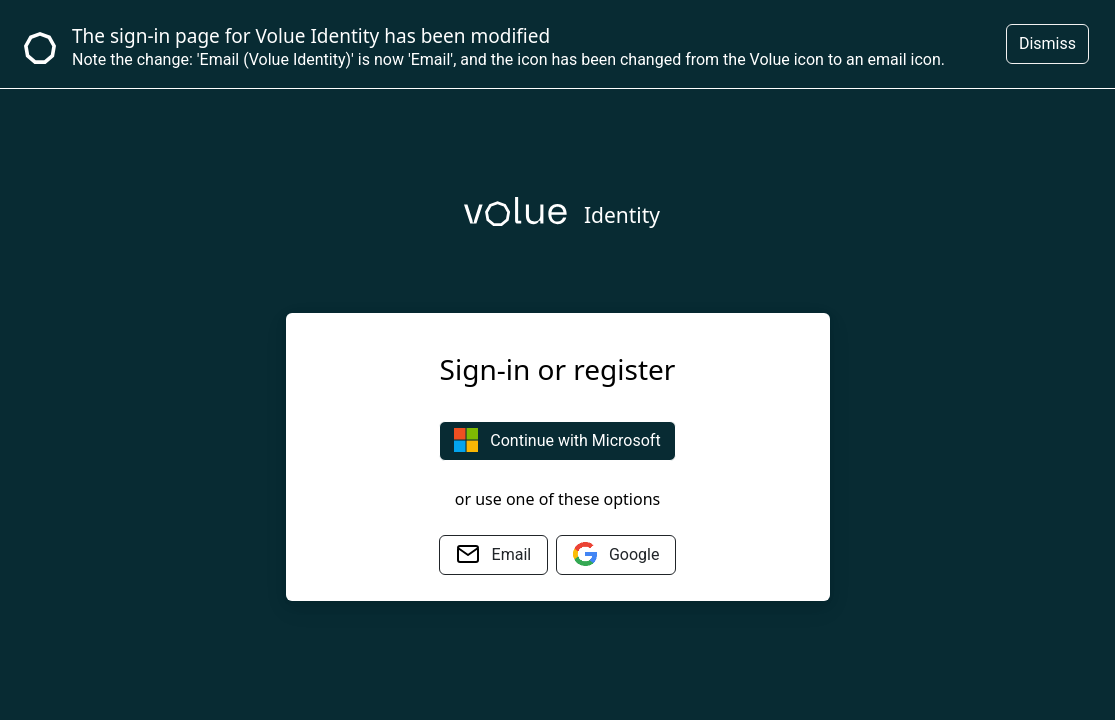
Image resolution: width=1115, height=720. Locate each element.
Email (494, 554)
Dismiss (1047, 43)
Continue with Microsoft (557, 440)
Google (616, 554)
